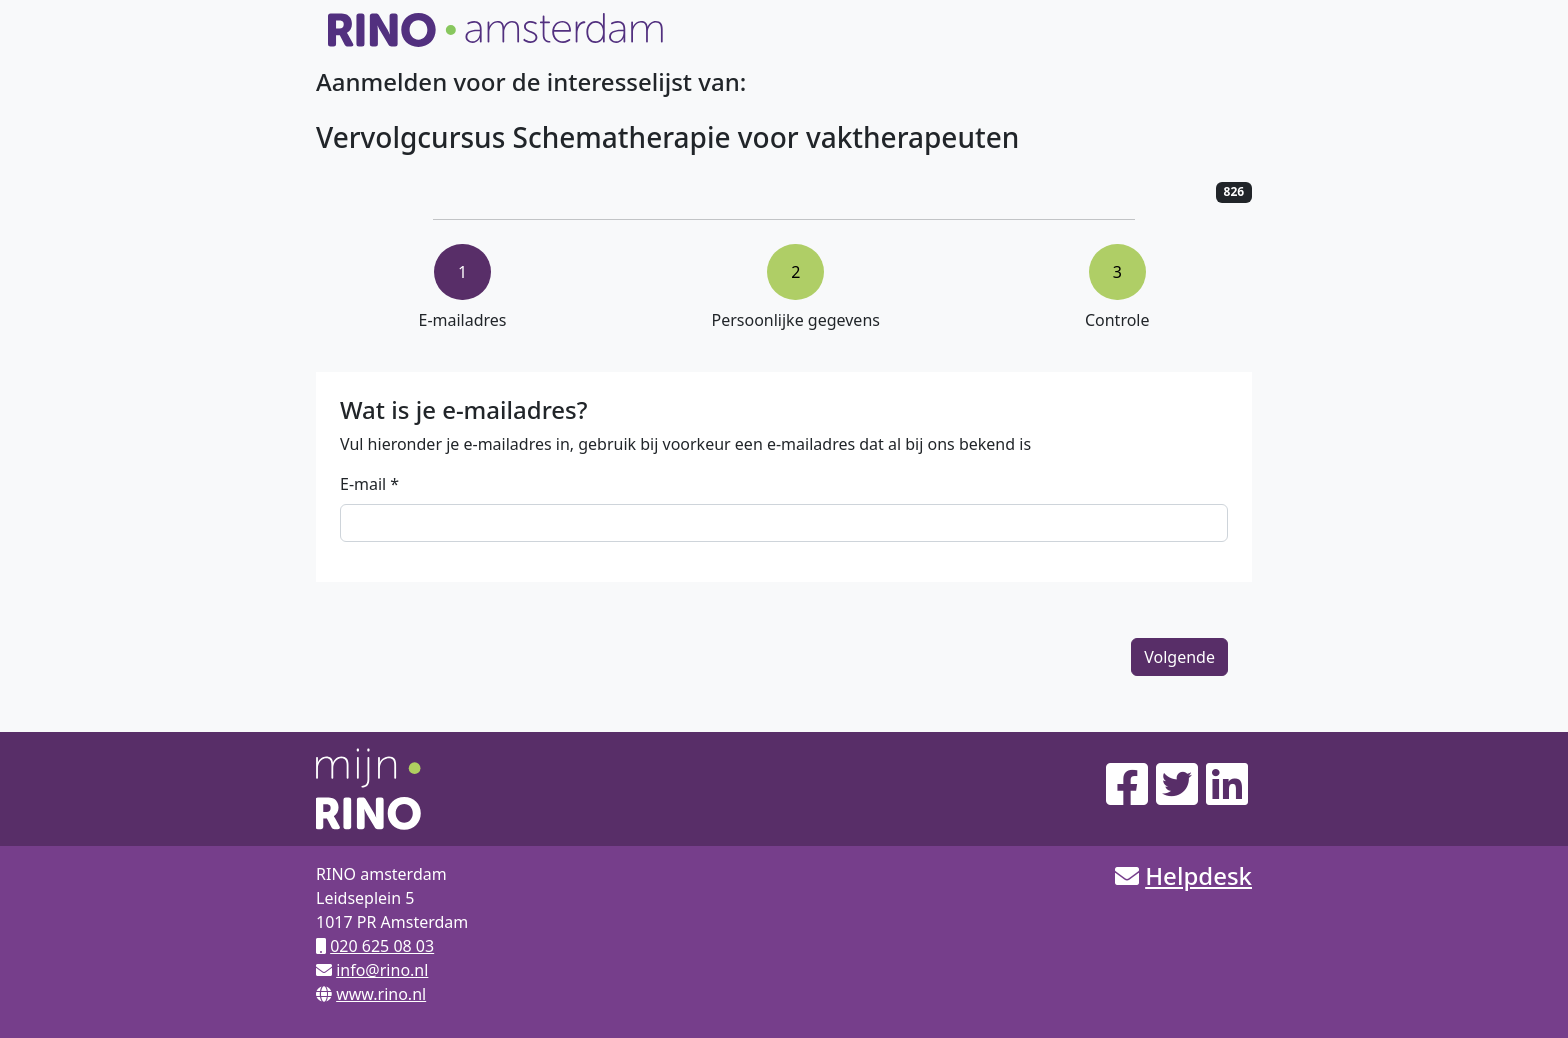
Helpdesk (1198, 875)
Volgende (1179, 657)
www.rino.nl (381, 994)
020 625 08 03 (382, 946)
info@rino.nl (382, 970)
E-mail (363, 484)
